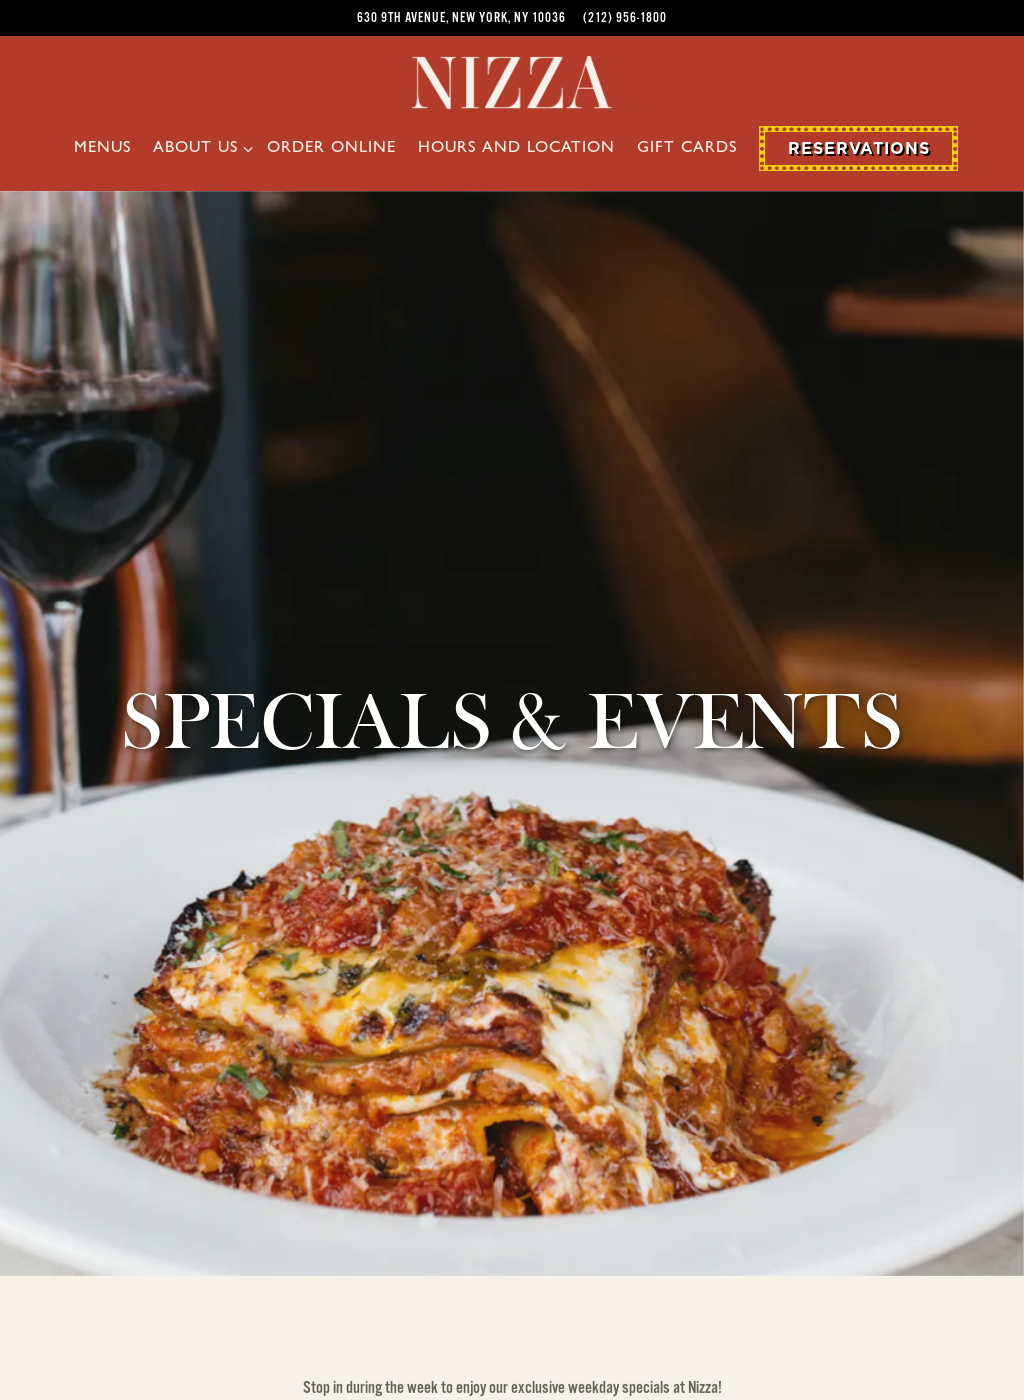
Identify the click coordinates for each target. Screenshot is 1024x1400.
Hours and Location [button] (516, 149)
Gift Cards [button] (687, 149)
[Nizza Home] (512, 81)
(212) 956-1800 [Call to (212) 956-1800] (625, 17)
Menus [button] (102, 149)
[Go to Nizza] (461, 18)
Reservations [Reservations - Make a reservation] (859, 148)
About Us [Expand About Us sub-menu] (199, 146)
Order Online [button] (331, 149)
